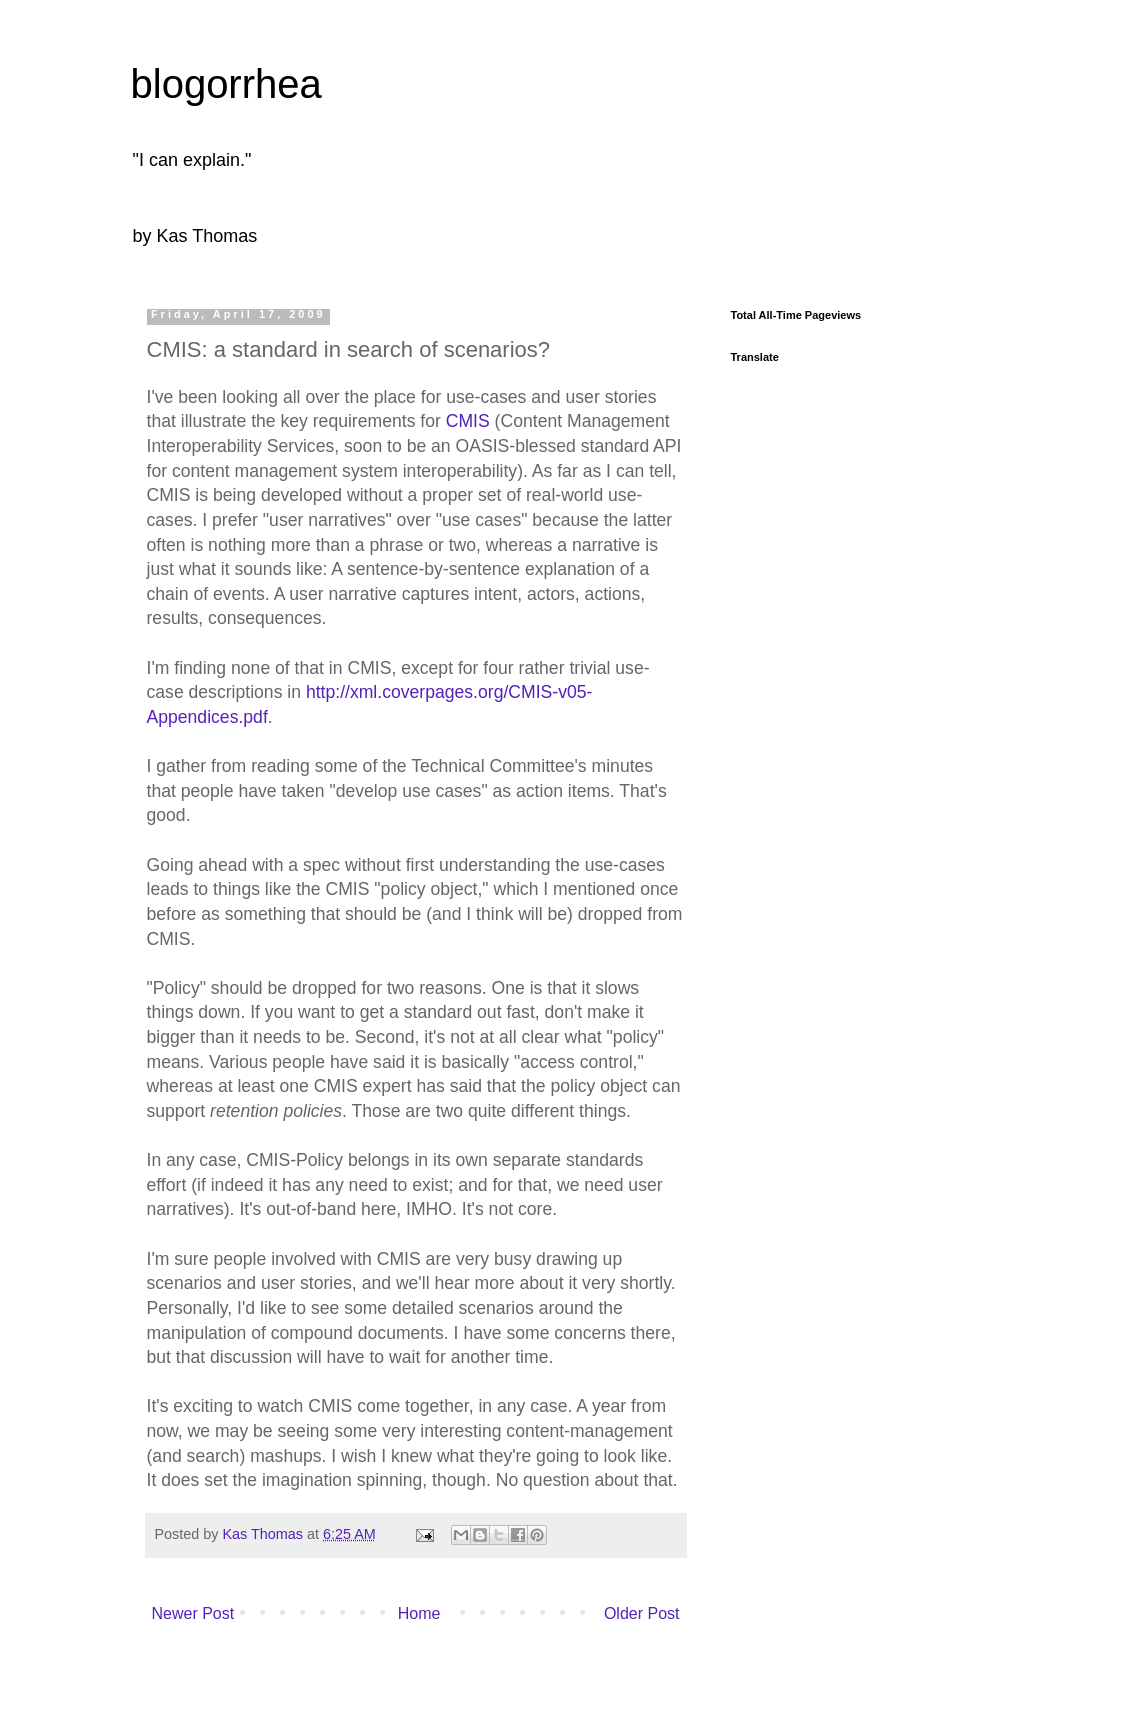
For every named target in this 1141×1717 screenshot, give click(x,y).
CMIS (468, 421)
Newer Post (193, 1613)
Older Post (642, 1613)
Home (419, 1613)
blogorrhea (226, 84)
